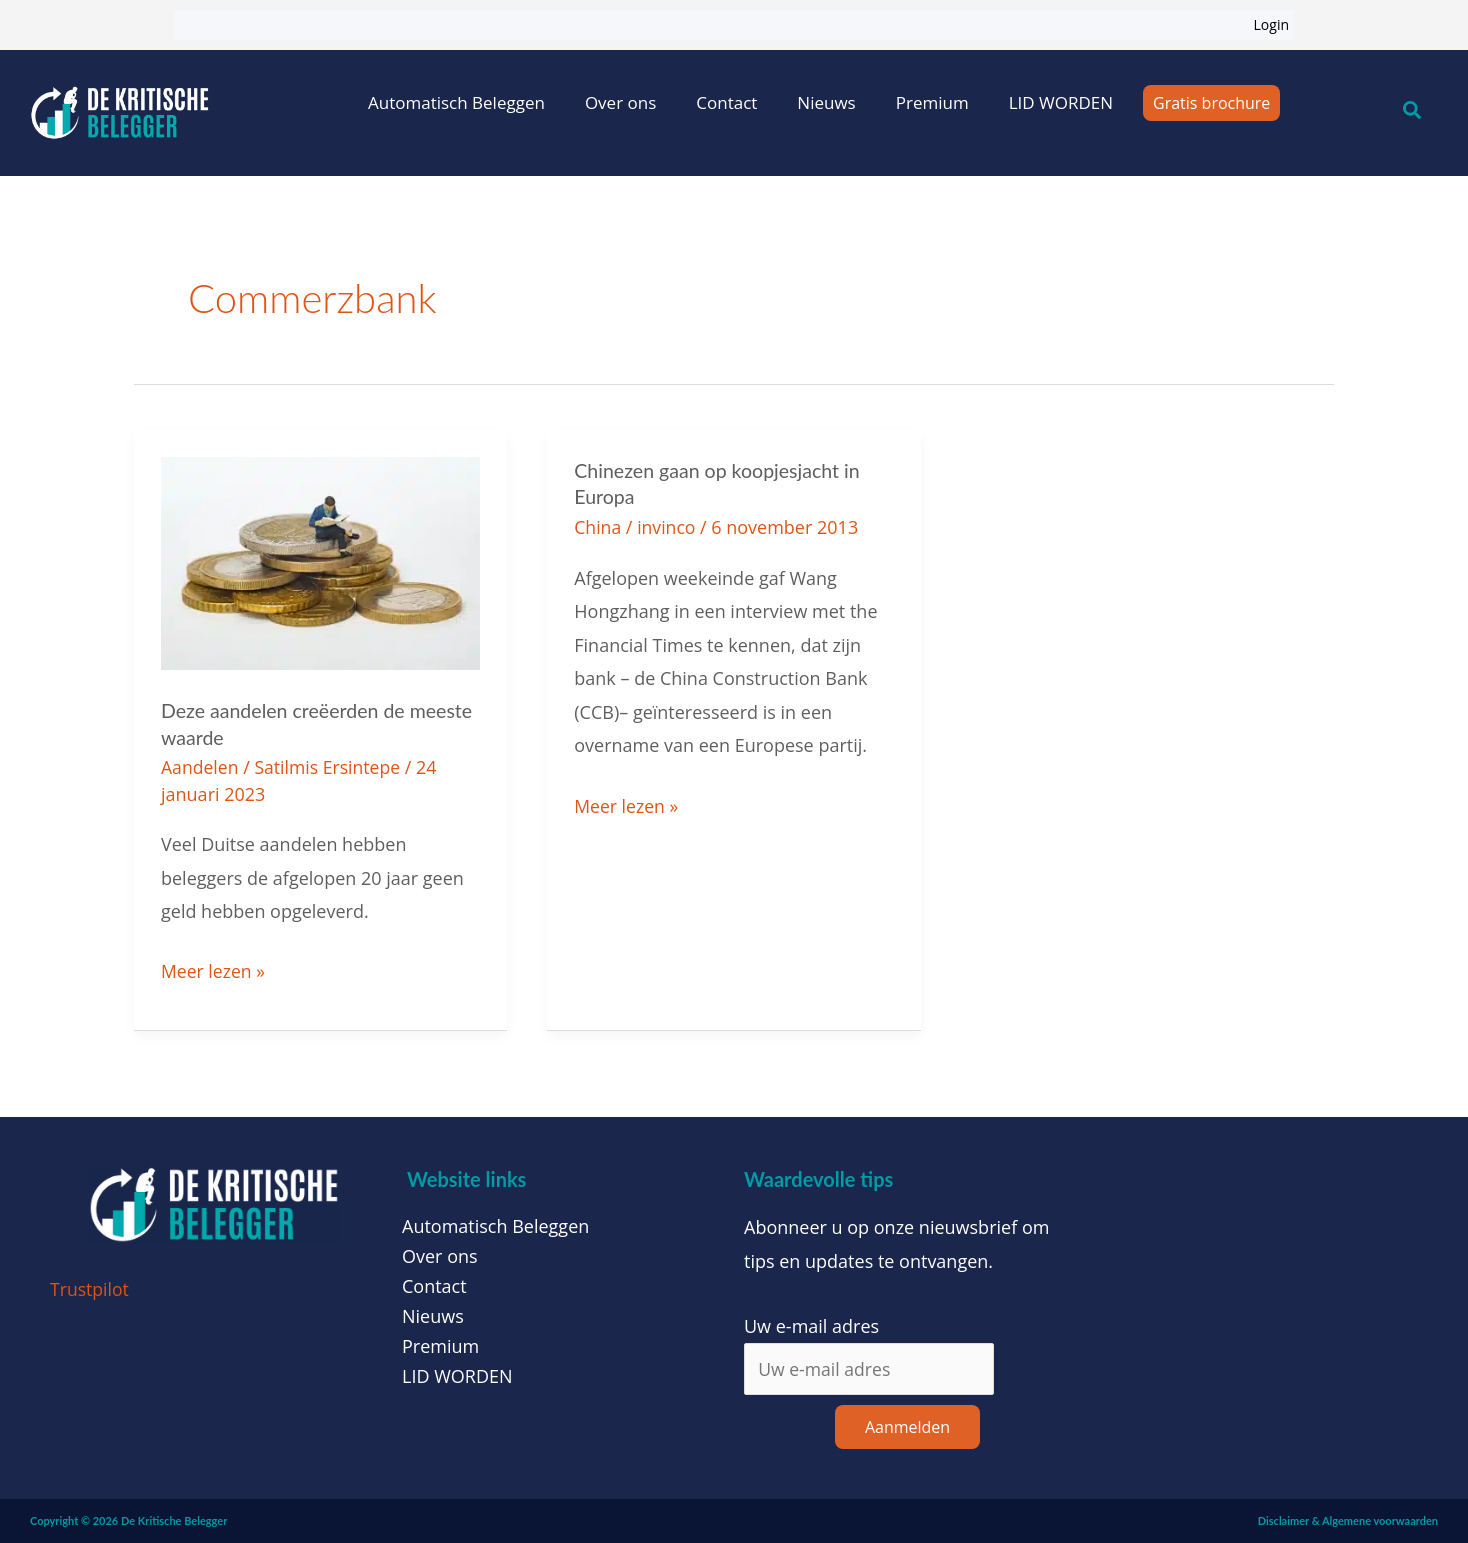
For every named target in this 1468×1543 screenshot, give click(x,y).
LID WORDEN (1061, 102)
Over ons (620, 102)
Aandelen (200, 766)
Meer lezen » (214, 968)
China (598, 526)
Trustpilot (90, 1288)
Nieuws (826, 102)
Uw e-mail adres (811, 1324)
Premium (932, 102)
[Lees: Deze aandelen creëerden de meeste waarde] (320, 561)
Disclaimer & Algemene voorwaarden (1348, 1520)
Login (1271, 24)
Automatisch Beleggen (456, 102)
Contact (726, 102)
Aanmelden (907, 1427)
